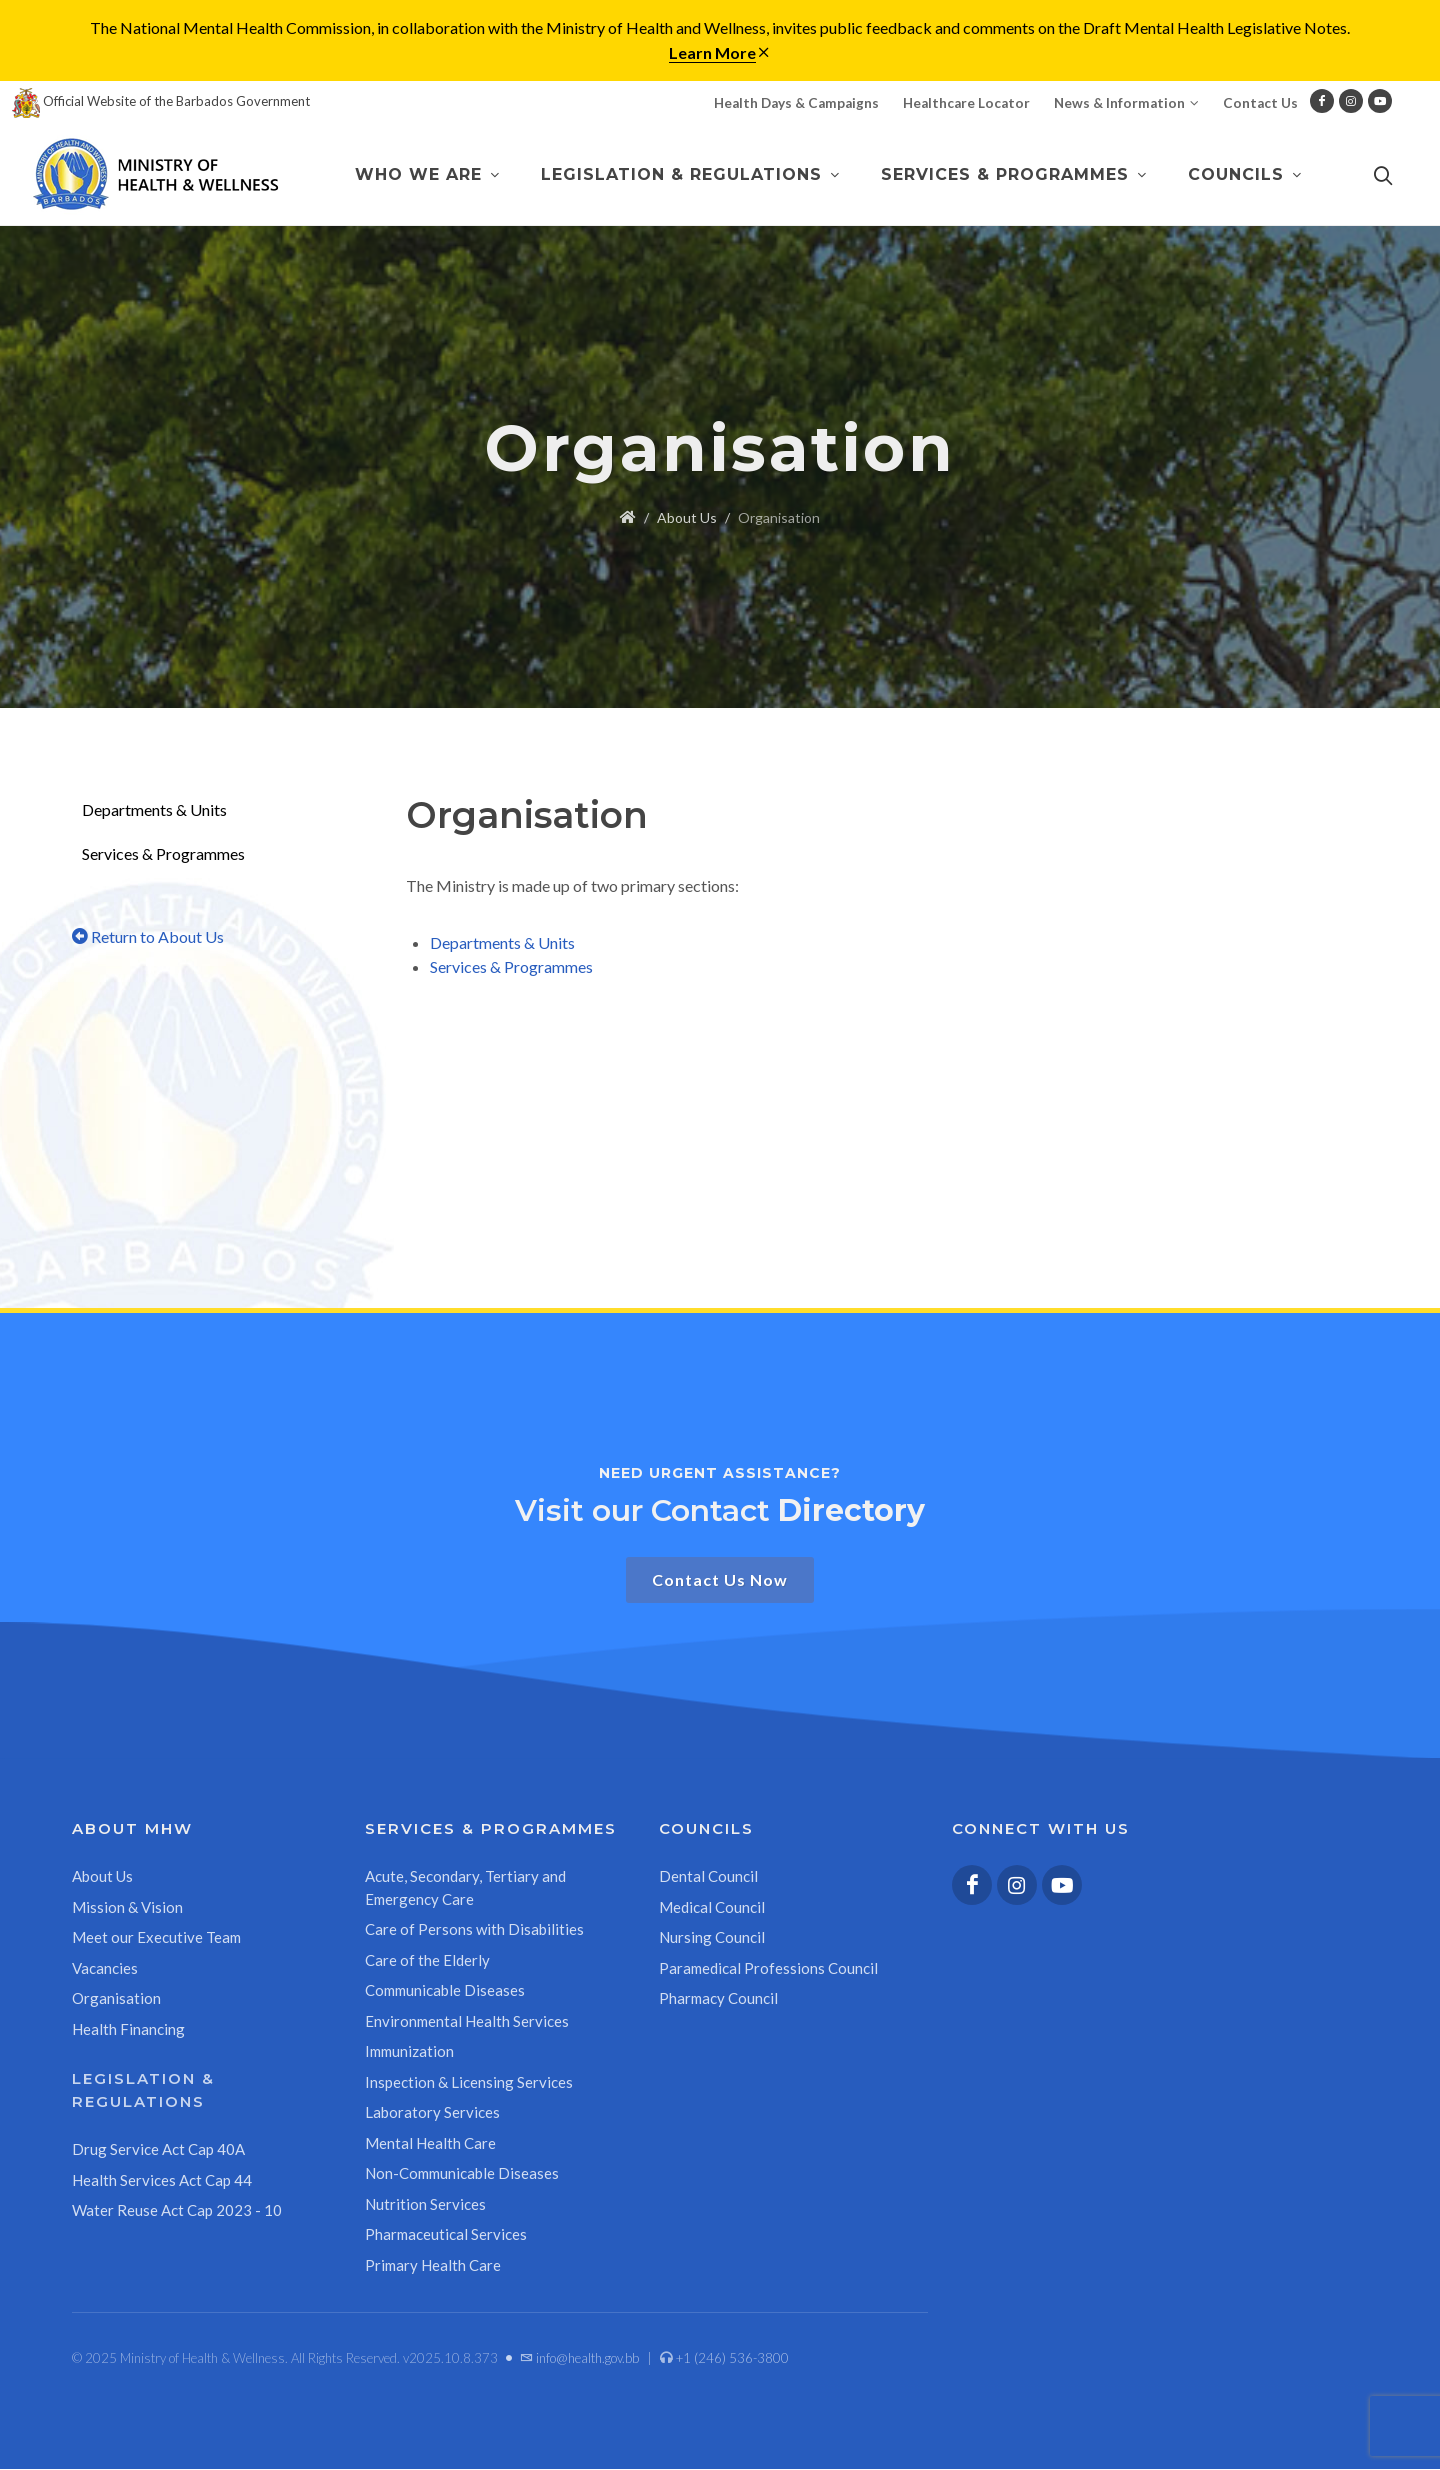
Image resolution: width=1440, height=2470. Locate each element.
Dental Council (708, 1877)
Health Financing (128, 2030)
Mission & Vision (127, 1908)
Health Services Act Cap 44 (162, 2181)
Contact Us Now (720, 1580)
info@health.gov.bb (579, 2359)
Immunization (409, 2052)
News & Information (1126, 103)
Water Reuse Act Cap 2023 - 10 (177, 2211)
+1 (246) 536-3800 (724, 2359)
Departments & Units (154, 810)
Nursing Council (712, 1938)
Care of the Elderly (427, 1961)
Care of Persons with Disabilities (474, 1930)
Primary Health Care (433, 2266)
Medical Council (712, 1908)
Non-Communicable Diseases (462, 2174)
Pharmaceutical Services (446, 2235)
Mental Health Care (430, 2144)
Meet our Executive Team (156, 1938)
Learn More (712, 52)
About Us (687, 518)
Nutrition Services (425, 2205)
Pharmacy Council (718, 1999)
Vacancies (105, 1969)
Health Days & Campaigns (796, 103)
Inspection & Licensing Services (469, 2083)
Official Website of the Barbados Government (161, 101)
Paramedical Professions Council (768, 1969)
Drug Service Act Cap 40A (158, 2150)
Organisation (116, 1999)
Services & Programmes (163, 854)
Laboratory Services (432, 2113)
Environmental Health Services (467, 2022)
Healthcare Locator (966, 103)
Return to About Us (148, 937)
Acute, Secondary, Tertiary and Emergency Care (465, 1888)
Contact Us (1260, 103)
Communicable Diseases (445, 1991)
